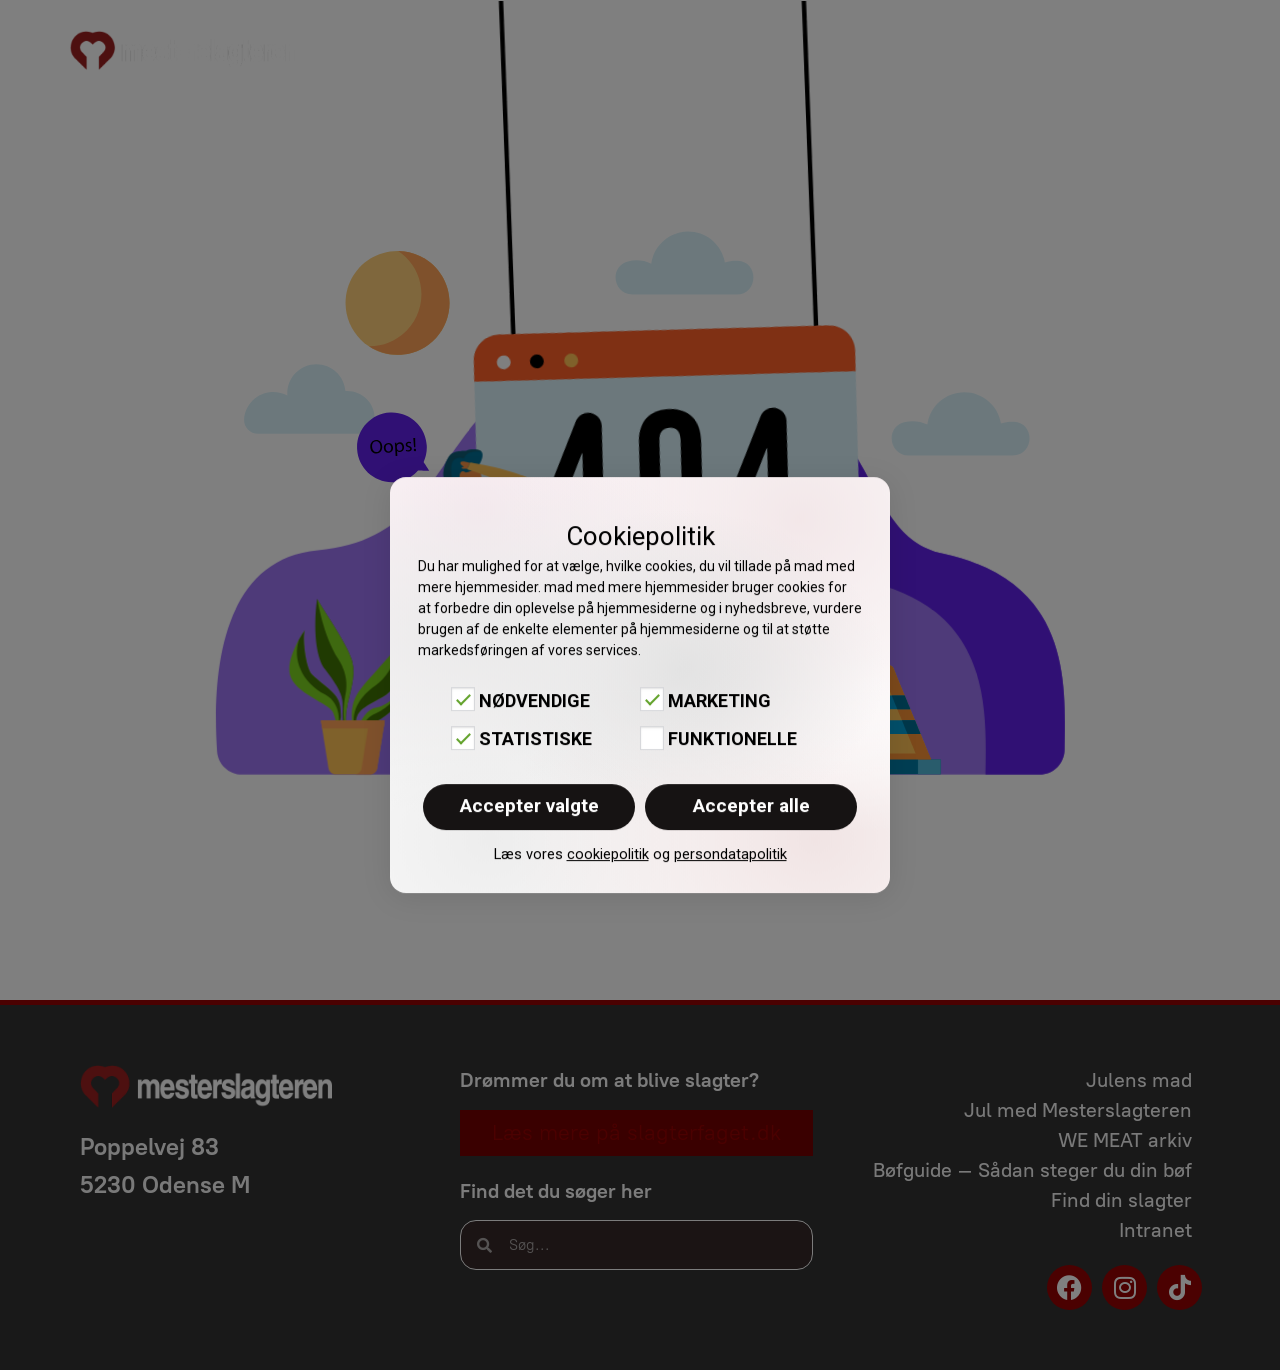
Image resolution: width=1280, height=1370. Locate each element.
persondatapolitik (730, 854)
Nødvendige (534, 700)
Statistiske (535, 739)
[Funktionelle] (652, 738)
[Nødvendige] (463, 699)
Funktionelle (732, 739)
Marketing (719, 700)
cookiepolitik (608, 854)
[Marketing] (652, 699)
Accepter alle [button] (751, 805)
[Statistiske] (463, 738)
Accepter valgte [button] (529, 805)
